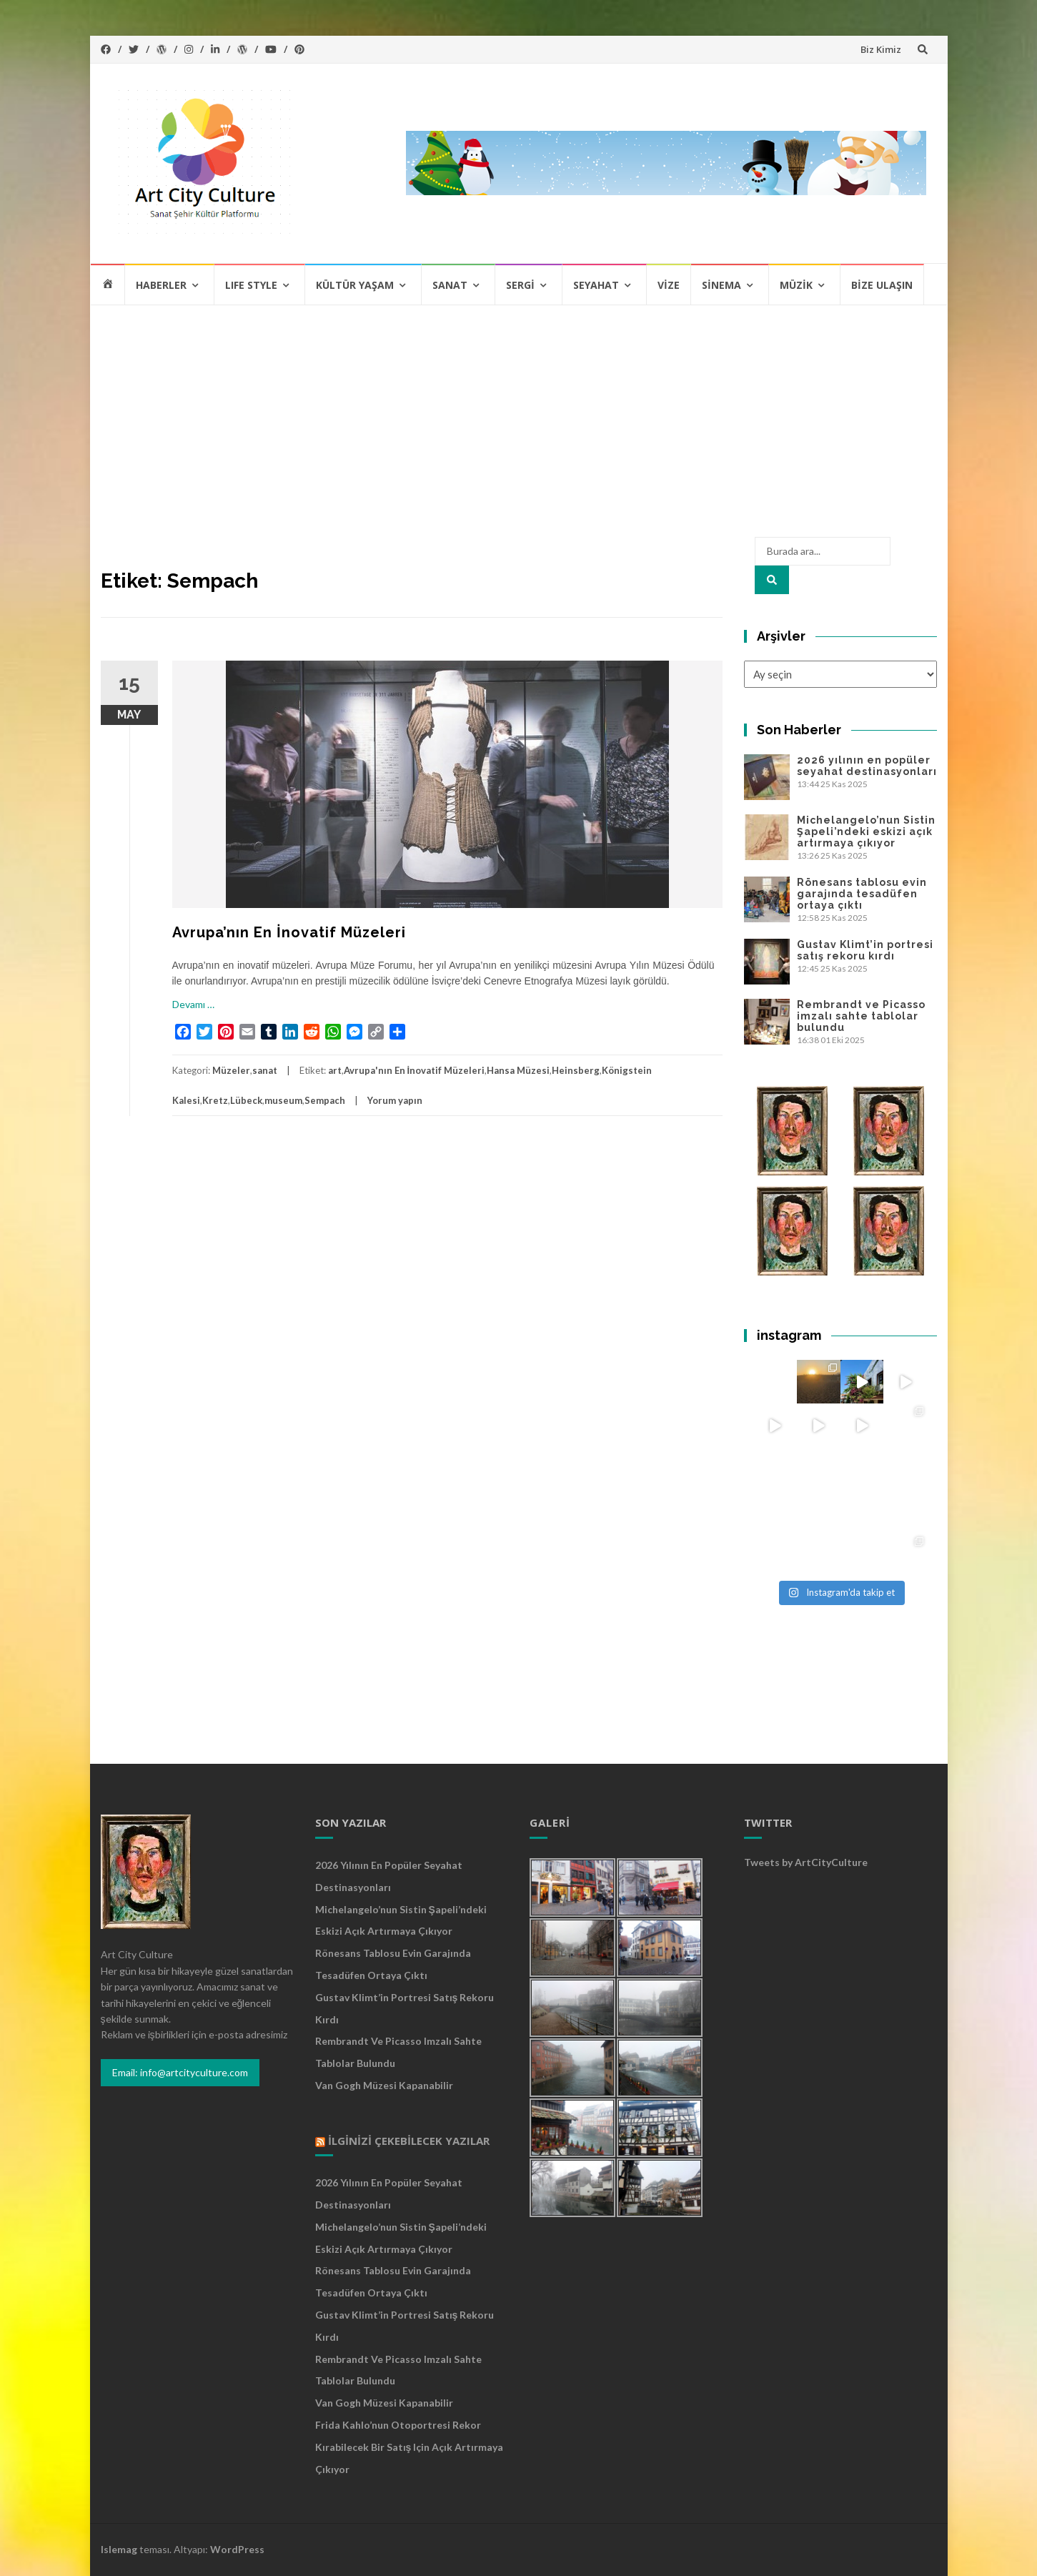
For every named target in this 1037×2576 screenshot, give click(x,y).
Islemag (119, 2549)
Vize (669, 285)
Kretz (215, 1100)
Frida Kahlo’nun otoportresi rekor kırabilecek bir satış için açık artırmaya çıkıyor (409, 2447)
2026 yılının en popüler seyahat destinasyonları (867, 765)
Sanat (449, 285)
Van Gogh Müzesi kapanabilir (384, 2085)
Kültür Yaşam (355, 285)
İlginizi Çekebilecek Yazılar (409, 2140)
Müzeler (231, 1070)
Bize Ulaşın (882, 285)
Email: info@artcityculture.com (180, 2072)
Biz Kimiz (880, 49)
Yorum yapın (394, 1100)
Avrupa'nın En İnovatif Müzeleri (414, 1070)
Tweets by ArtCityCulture (806, 1862)
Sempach (324, 1100)
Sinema (721, 285)
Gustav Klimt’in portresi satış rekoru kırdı (865, 950)
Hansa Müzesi (518, 1070)
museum (283, 1100)
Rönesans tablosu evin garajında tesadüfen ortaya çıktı (862, 894)
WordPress (237, 2549)
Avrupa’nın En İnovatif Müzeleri (289, 932)
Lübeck (246, 1100)
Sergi (520, 285)
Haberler (161, 285)
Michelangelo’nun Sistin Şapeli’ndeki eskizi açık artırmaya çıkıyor (866, 831)
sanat (264, 1070)
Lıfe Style (251, 285)
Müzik (796, 285)
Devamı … (193, 1004)
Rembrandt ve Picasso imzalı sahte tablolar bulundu (861, 1016)
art (335, 1070)
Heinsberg (576, 1070)
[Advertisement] (519, 413)
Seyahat (596, 285)
